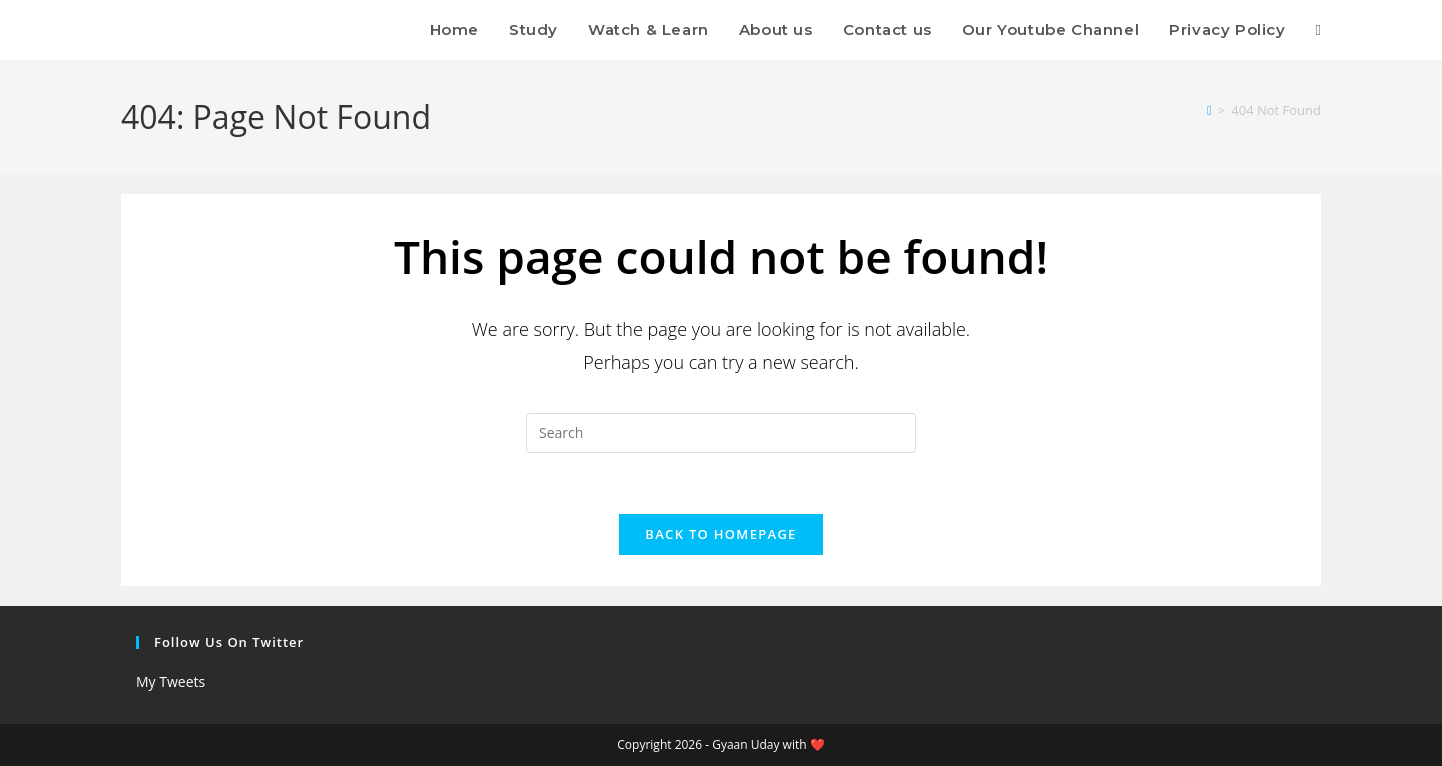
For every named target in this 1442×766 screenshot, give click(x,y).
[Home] (1209, 110)
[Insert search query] (721, 433)
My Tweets (170, 681)
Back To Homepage (720, 534)
